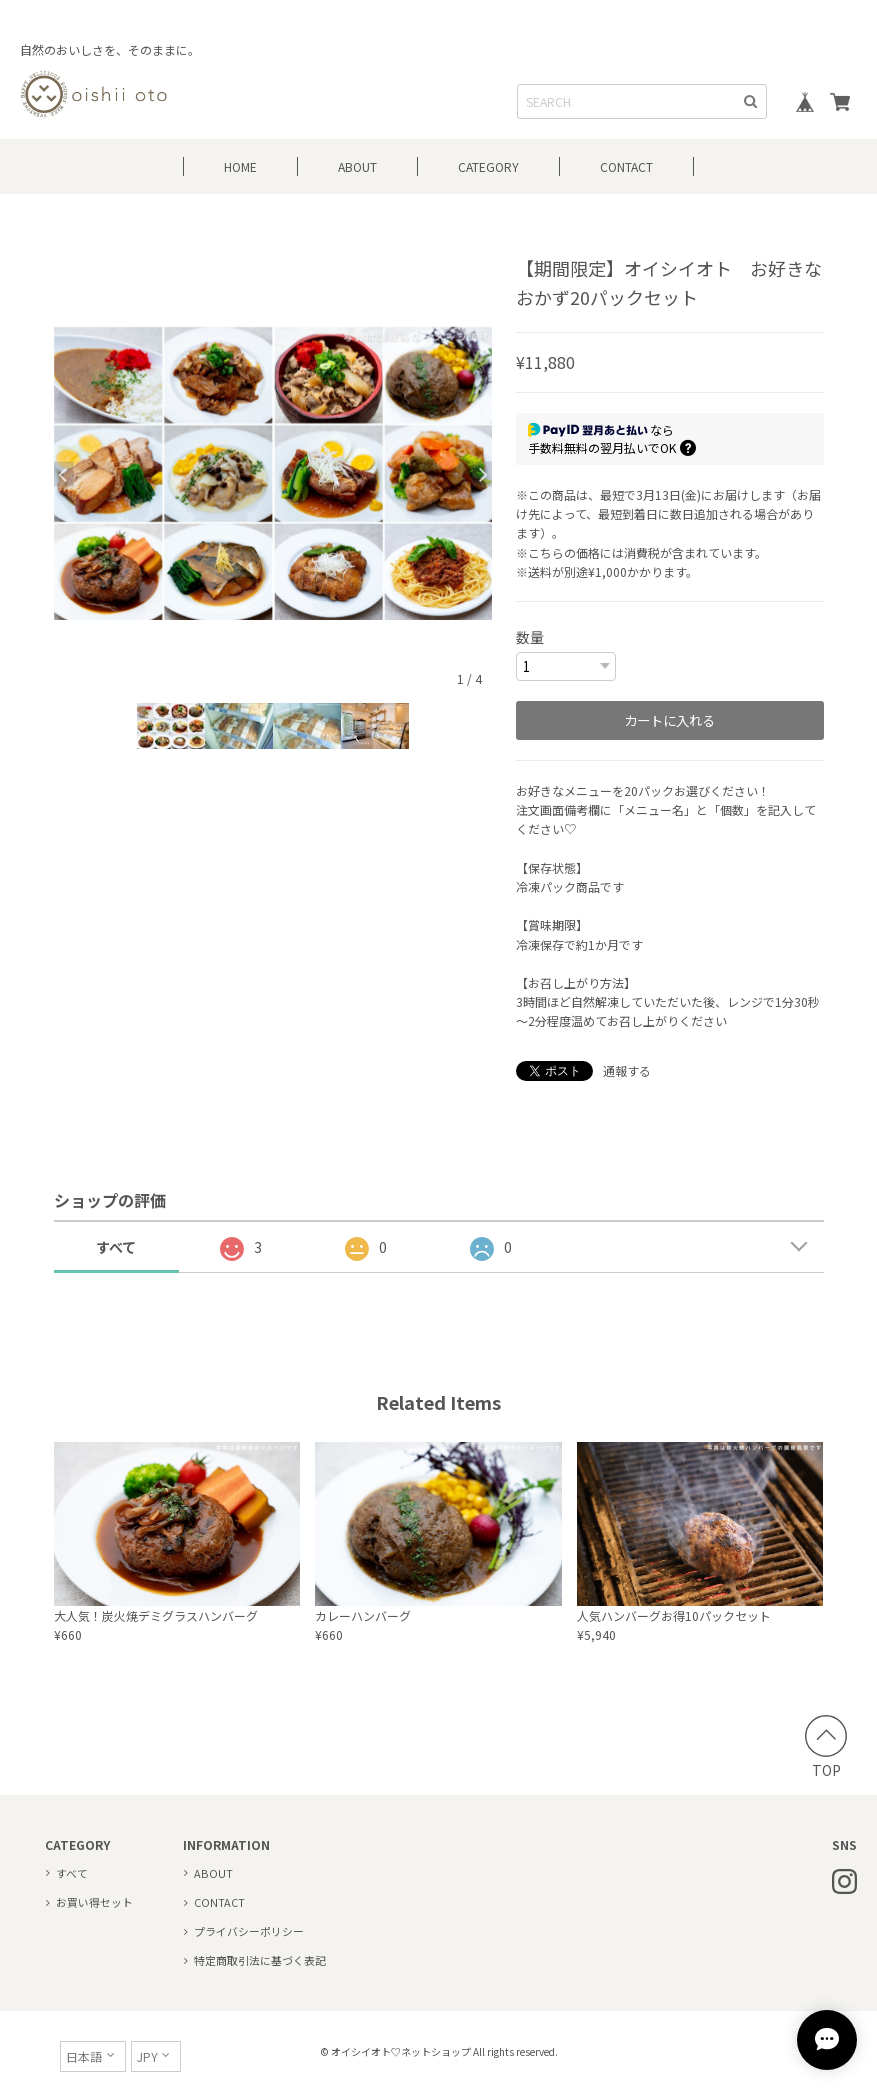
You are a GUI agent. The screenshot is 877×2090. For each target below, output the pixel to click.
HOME (240, 166)
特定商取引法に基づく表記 (260, 1959)
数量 (530, 637)
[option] (273, 473)
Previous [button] (64, 473)
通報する (627, 1069)
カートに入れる (669, 719)
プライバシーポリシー (249, 1930)
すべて (116, 1246)
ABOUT (357, 166)
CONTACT (626, 166)
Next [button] (482, 473)
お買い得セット (94, 1901)
